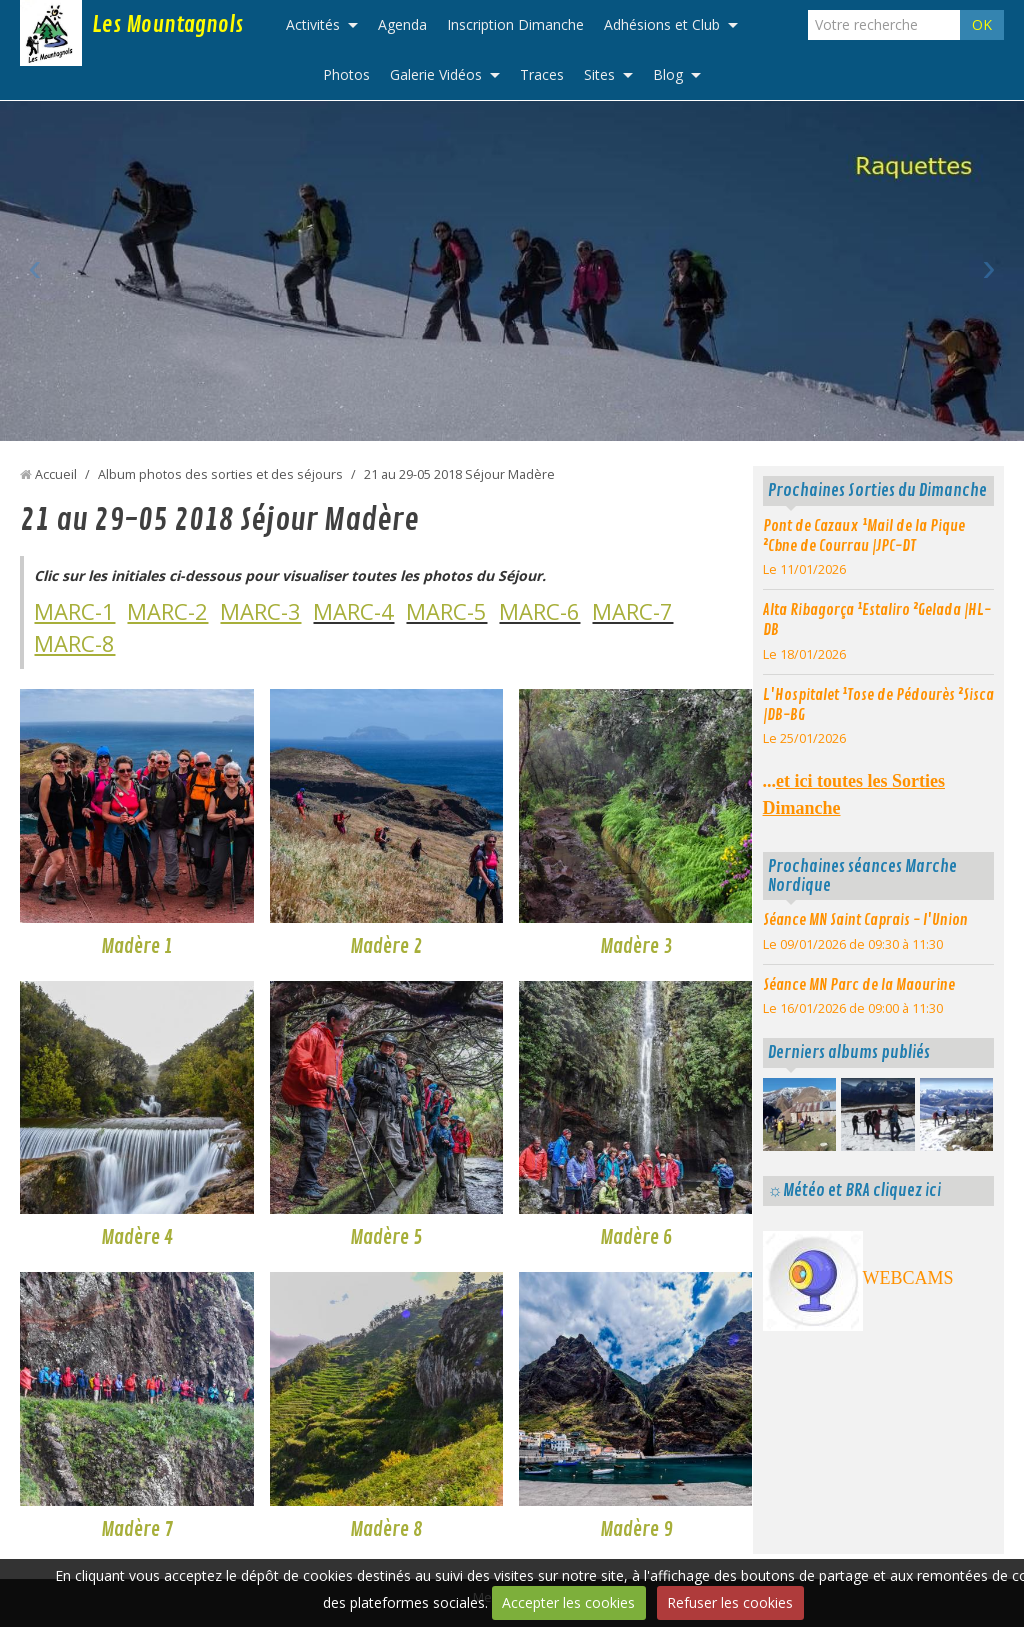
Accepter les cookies (568, 1602)
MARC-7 (632, 611)
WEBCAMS (908, 1278)
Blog (668, 74)
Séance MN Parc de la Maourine (859, 985)
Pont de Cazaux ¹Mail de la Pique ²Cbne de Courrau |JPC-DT (864, 536)
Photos (346, 74)
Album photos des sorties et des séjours (220, 474)
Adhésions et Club (662, 24)
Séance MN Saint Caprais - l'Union (865, 920)
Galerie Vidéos (436, 74)
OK (982, 24)
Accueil (56, 474)
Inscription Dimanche (515, 24)
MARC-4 (353, 611)
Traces (542, 74)
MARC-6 (539, 611)
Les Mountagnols (167, 25)
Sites (599, 74)
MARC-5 (446, 611)
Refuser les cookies (730, 1602)
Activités (313, 24)
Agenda (402, 24)
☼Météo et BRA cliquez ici (854, 1190)
